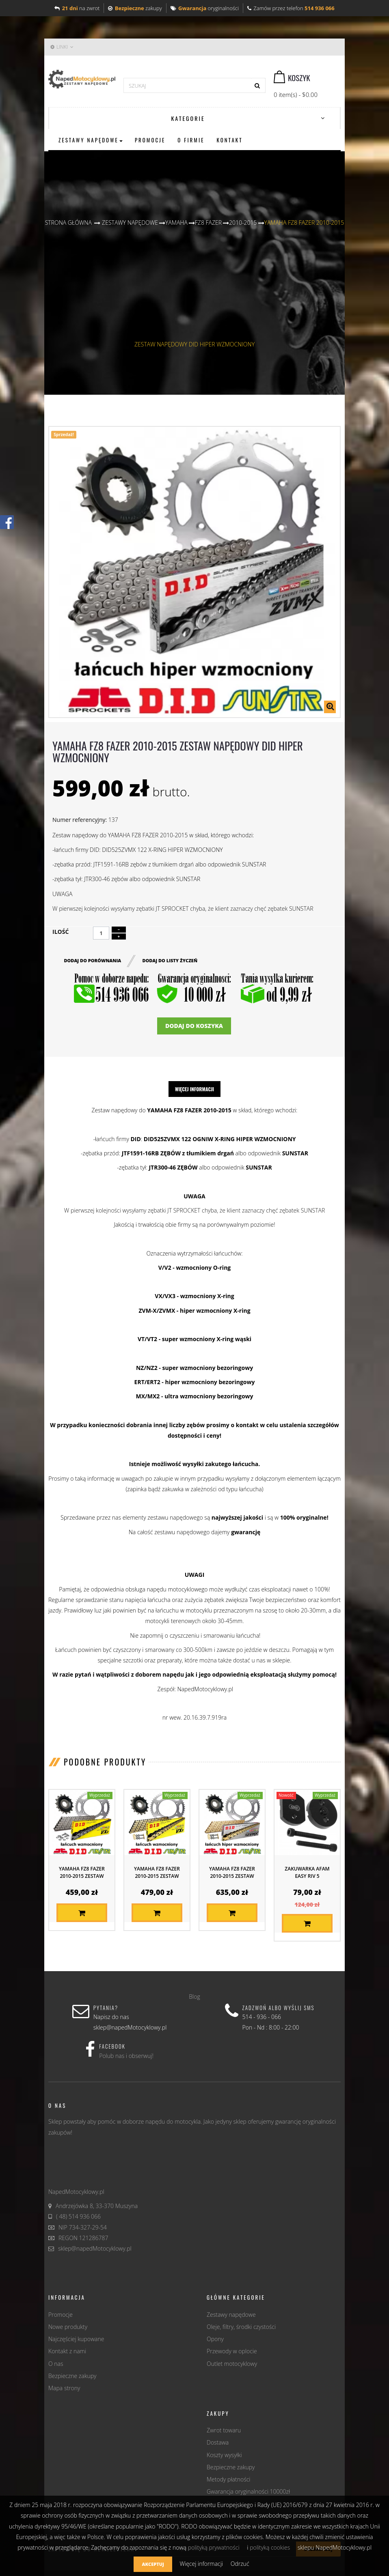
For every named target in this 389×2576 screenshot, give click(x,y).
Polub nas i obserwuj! (126, 2054)
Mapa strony (64, 2387)
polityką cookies (270, 2547)
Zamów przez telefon (291, 8)
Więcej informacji (194, 1087)
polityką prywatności (214, 2547)
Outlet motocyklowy (232, 2362)
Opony (215, 2338)
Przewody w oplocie (232, 2350)
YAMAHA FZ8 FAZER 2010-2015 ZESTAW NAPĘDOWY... (82, 1875)
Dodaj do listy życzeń (171, 959)
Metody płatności (228, 2478)
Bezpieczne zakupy (72, 2374)
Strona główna (68, 222)
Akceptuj (153, 2564)
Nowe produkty (67, 2325)
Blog (194, 1995)
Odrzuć (240, 2563)
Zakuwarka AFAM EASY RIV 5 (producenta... (307, 1875)
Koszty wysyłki (224, 2454)
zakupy (135, 8)
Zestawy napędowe (231, 2313)
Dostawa (218, 2441)
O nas (55, 2362)
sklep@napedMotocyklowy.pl (95, 2247)
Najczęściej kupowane (76, 2338)
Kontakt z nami (67, 2350)
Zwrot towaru (224, 2429)
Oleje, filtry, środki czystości (241, 2325)
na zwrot (76, 8)
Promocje (60, 2313)
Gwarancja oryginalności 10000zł (248, 2490)
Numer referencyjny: (79, 820)
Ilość (60, 931)
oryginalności (205, 8)
